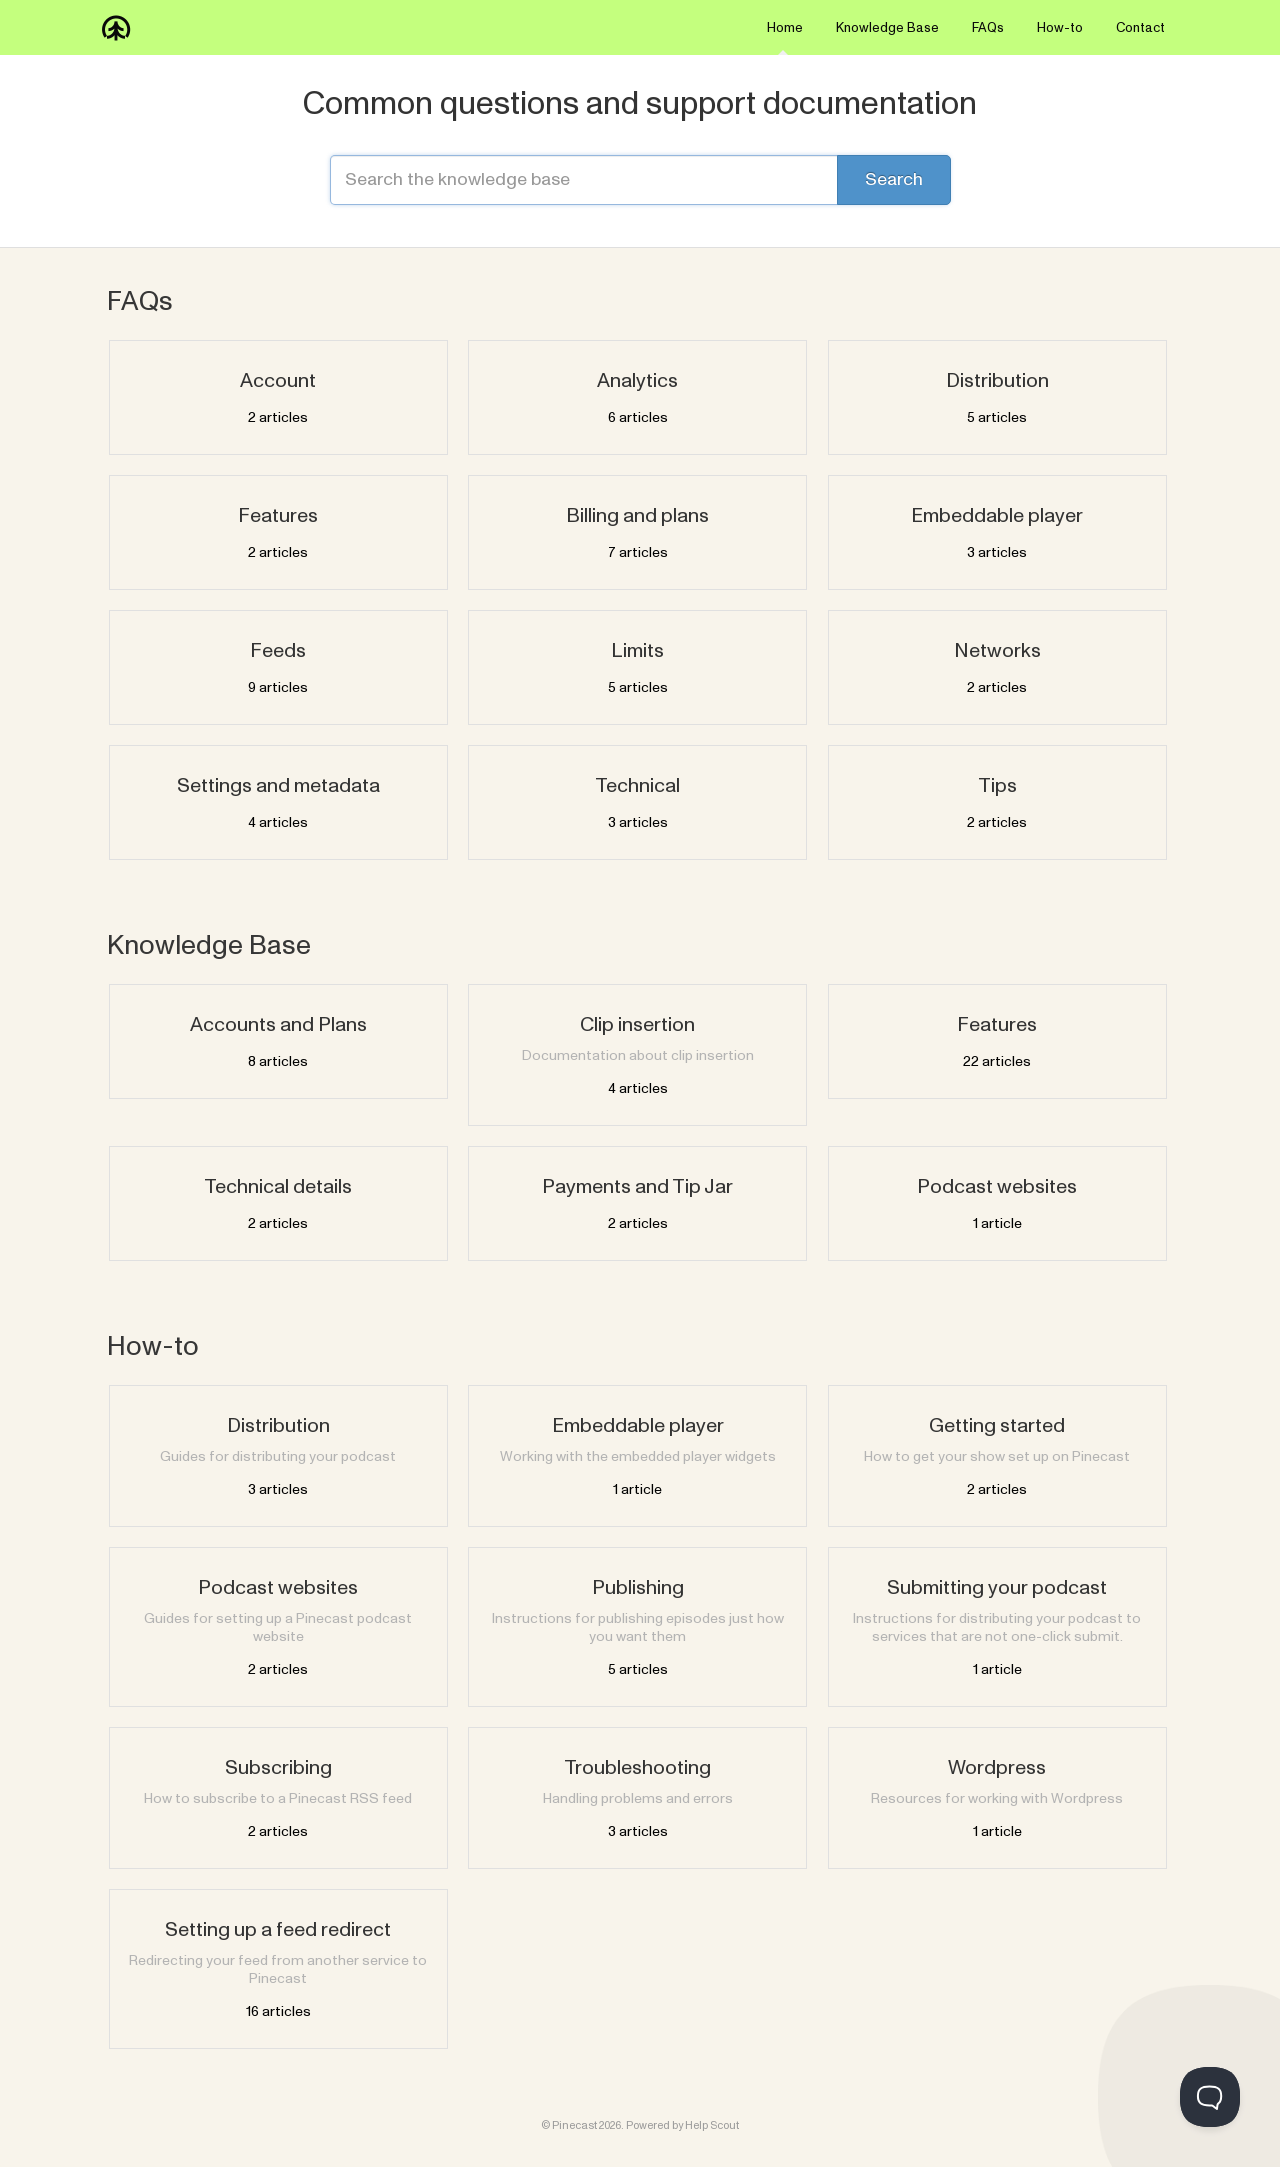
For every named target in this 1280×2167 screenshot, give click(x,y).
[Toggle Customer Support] (1210, 2097)
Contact (1140, 28)
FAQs (988, 28)
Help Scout (712, 2125)
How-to (1060, 28)
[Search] (894, 180)
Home (785, 37)
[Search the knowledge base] (640, 180)
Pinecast (574, 2125)
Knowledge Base (887, 28)
